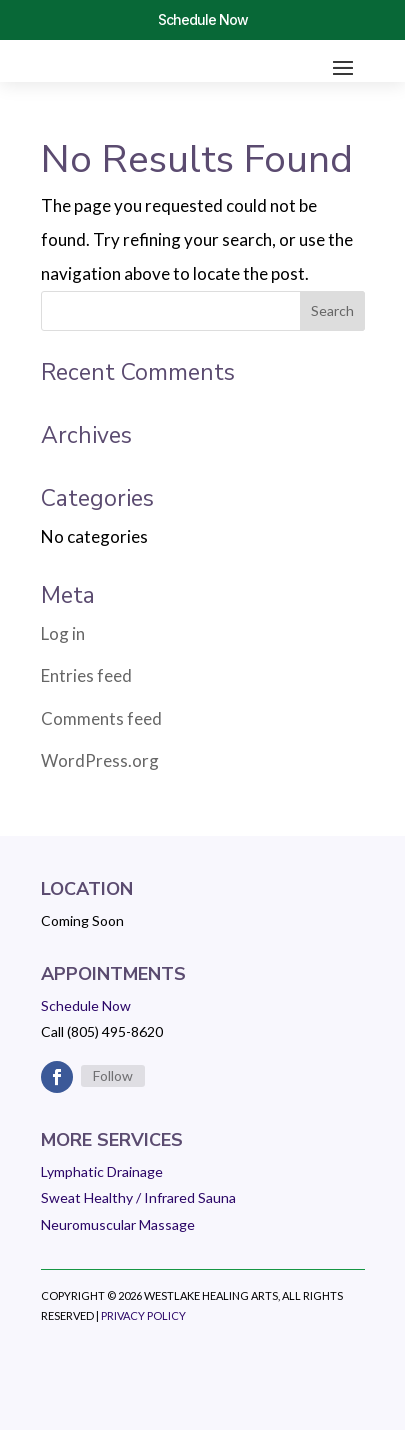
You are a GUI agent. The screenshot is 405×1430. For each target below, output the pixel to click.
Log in (63, 633)
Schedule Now (203, 19)
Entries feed (86, 675)
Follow (113, 1075)
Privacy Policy (143, 1315)
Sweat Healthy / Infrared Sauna (138, 1197)
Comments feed (101, 718)
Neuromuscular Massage (118, 1224)
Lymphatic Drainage (102, 1171)
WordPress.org (100, 760)
